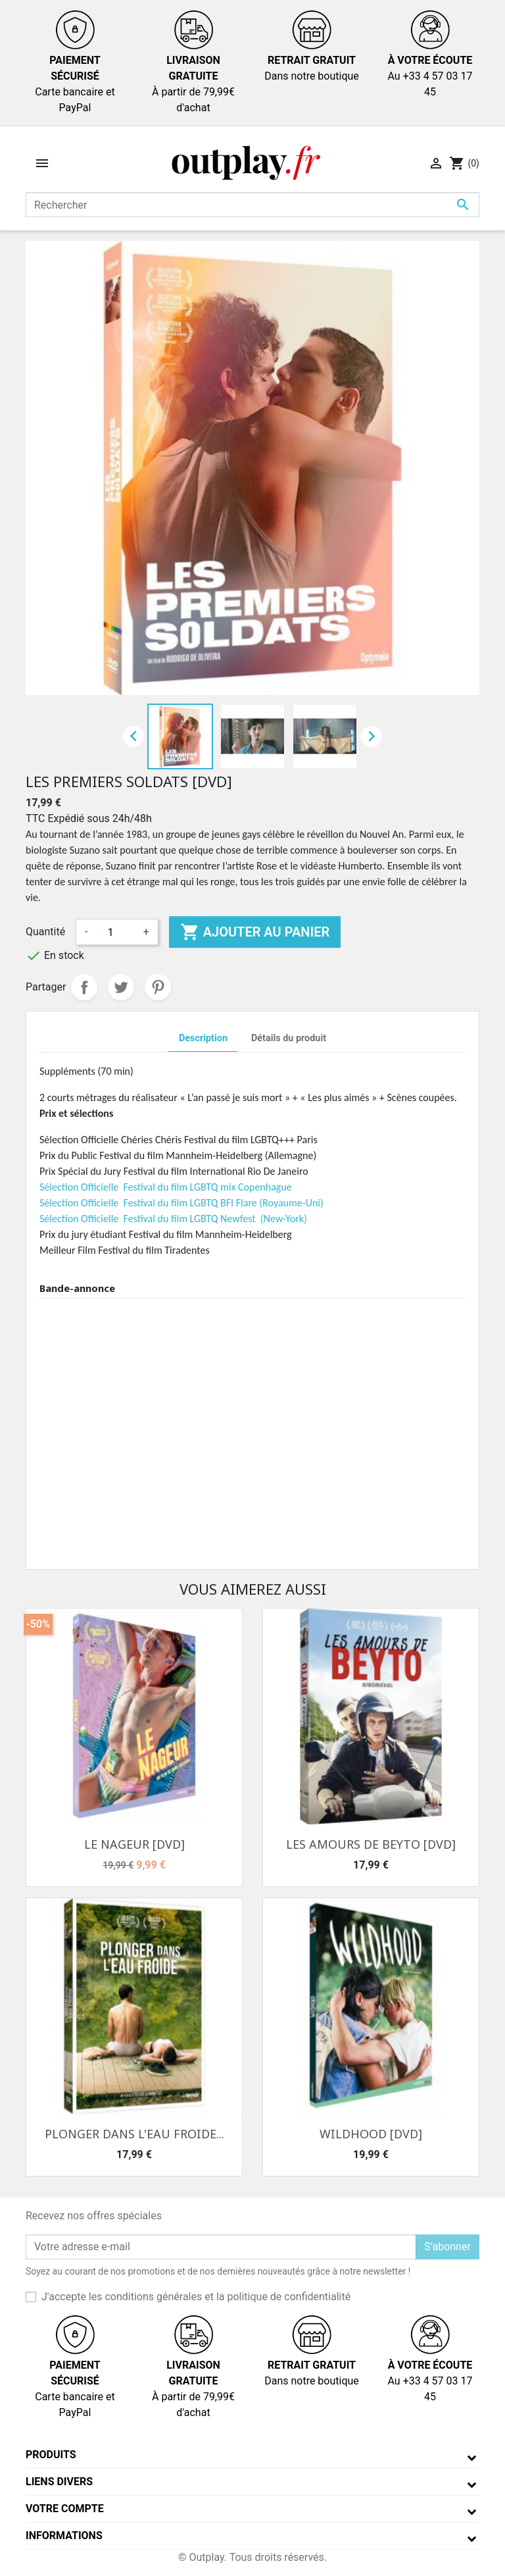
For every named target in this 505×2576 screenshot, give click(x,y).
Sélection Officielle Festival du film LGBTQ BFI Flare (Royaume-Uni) (181, 1203)
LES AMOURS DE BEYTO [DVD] (371, 1844)
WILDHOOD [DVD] (371, 2134)
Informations (64, 2535)
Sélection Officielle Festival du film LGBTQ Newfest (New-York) (173, 1218)
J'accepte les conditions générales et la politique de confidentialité (195, 2296)
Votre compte (65, 2508)
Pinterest (158, 987)
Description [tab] (203, 1038)
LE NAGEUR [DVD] (134, 1844)
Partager (84, 987)
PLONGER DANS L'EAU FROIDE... (134, 2134)
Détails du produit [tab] (288, 1038)
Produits (51, 2454)
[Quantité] (115, 931)
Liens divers (59, 2481)
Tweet (121, 987)
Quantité (45, 931)
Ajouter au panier (254, 932)
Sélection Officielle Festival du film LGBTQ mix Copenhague (165, 1187)
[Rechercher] (252, 204)
